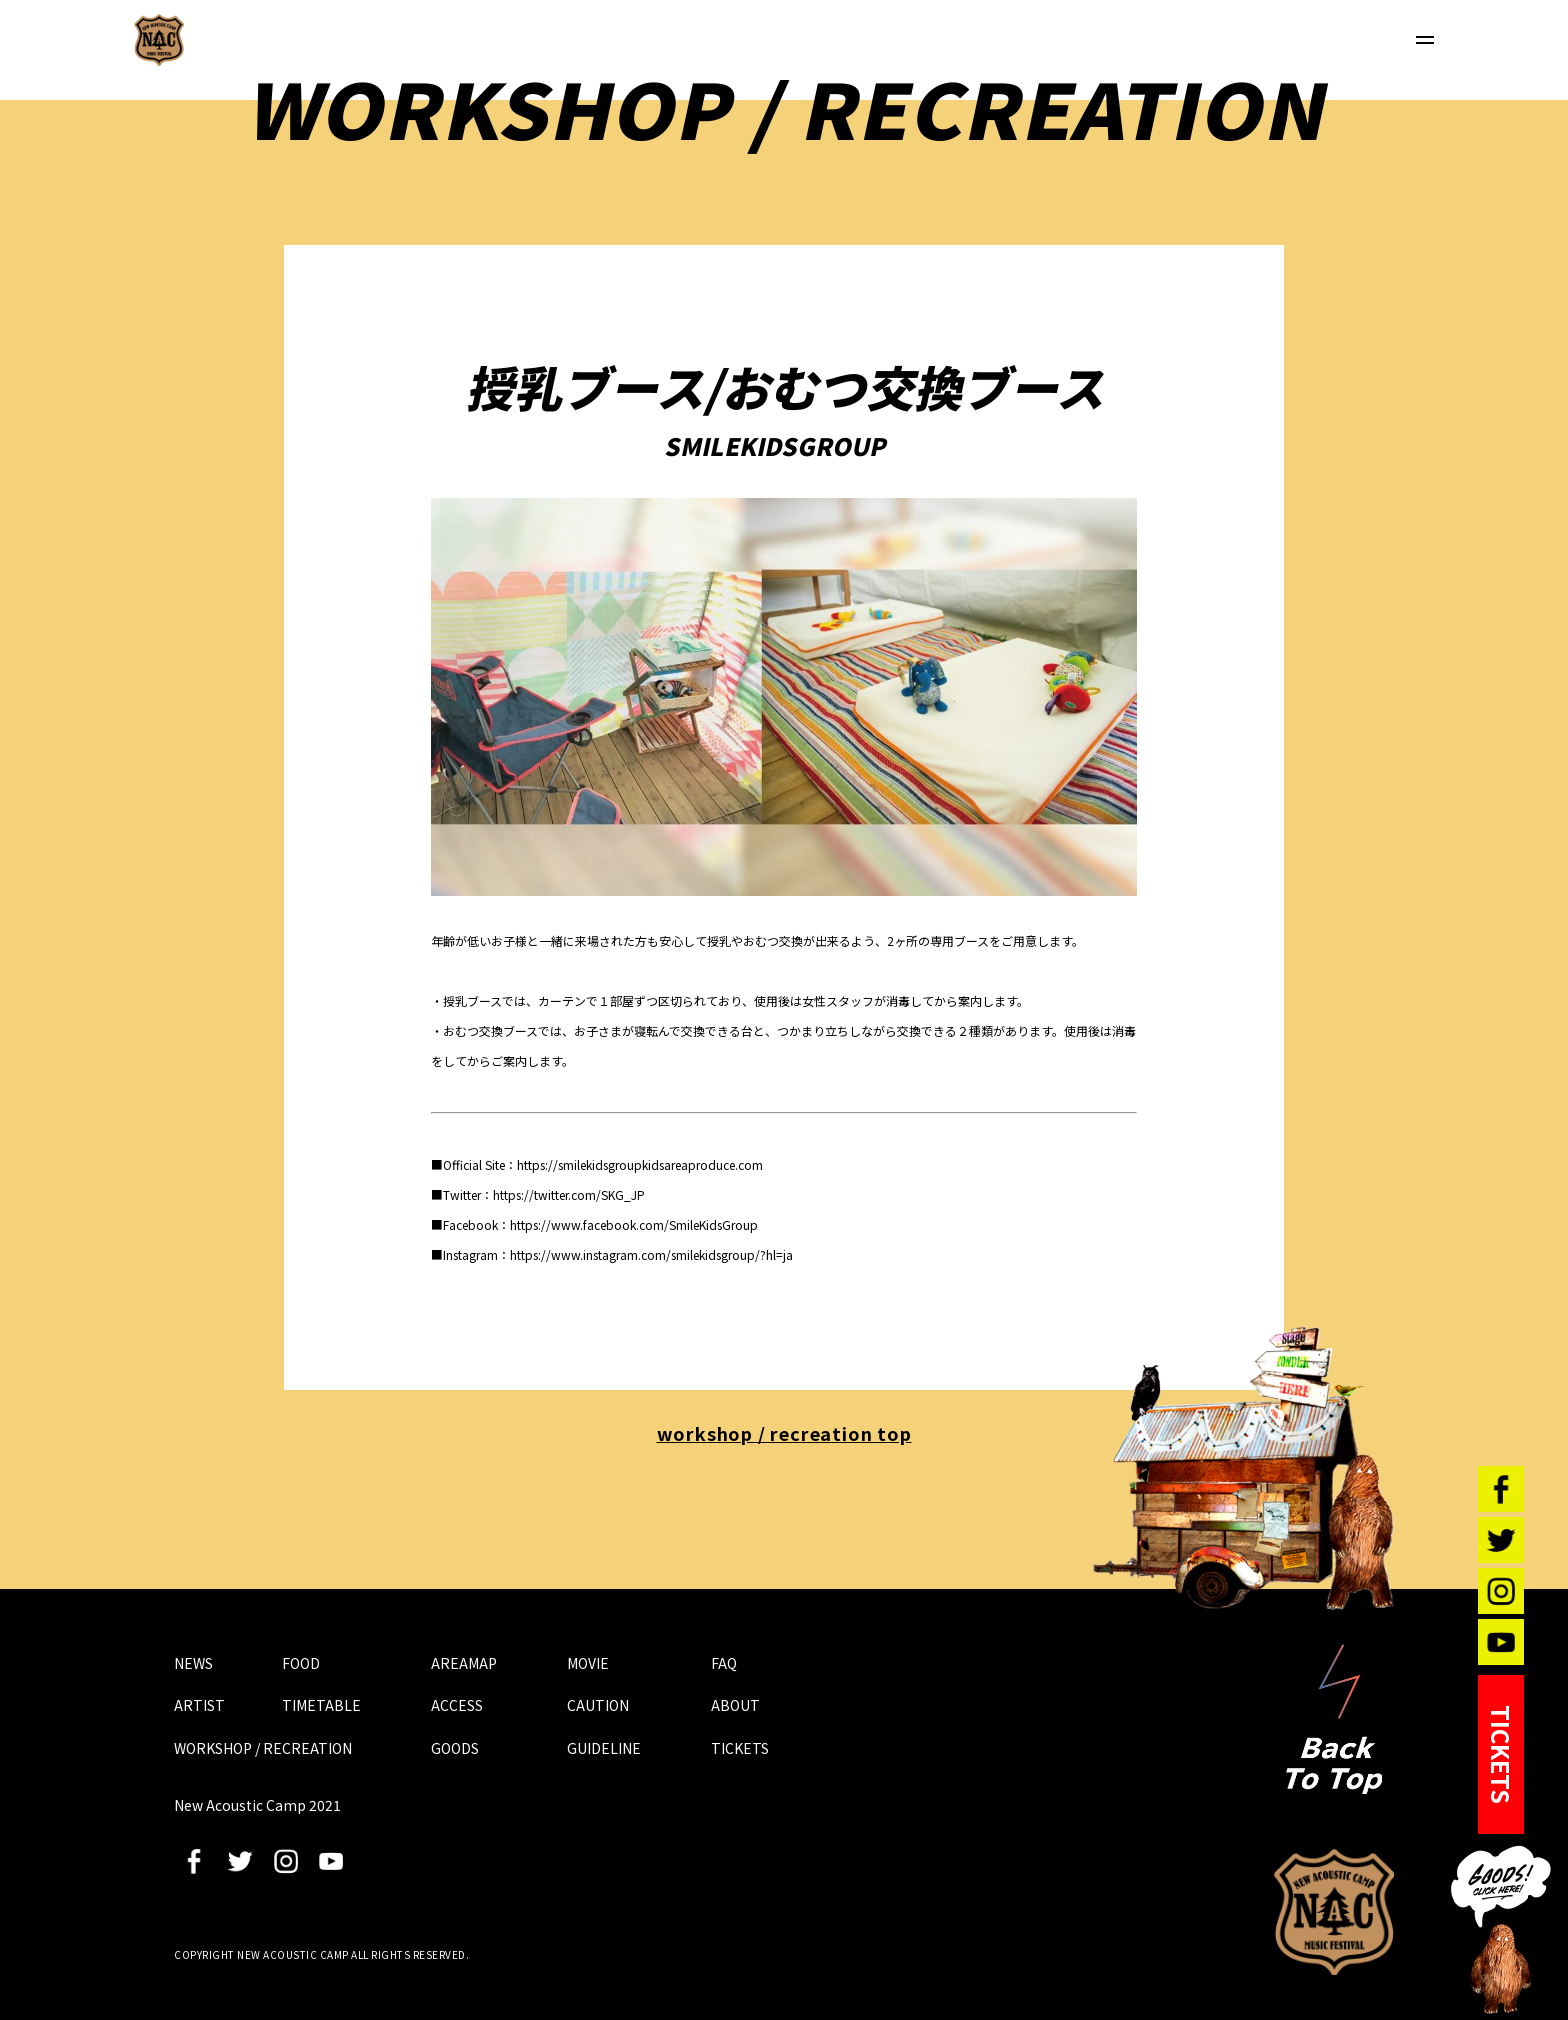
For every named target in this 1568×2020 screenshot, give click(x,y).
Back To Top (1334, 1719)
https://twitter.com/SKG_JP (569, 1194)
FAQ (724, 1663)
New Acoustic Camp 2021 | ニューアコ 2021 (159, 40)
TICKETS (740, 1748)
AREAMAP (464, 1663)
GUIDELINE (604, 1748)
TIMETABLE (321, 1705)
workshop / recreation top (784, 1433)
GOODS (455, 1748)
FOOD (301, 1663)
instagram (286, 1861)
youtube (331, 1861)
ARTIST (199, 1705)
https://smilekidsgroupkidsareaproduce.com (640, 1164)
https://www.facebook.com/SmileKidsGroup (634, 1224)
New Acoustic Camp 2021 (1334, 1912)
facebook (194, 1861)
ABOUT (735, 1705)
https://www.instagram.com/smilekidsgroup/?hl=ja (651, 1254)
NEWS (193, 1663)
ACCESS (457, 1705)
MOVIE (588, 1663)
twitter (240, 1861)
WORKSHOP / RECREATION (263, 1748)
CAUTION (598, 1705)
